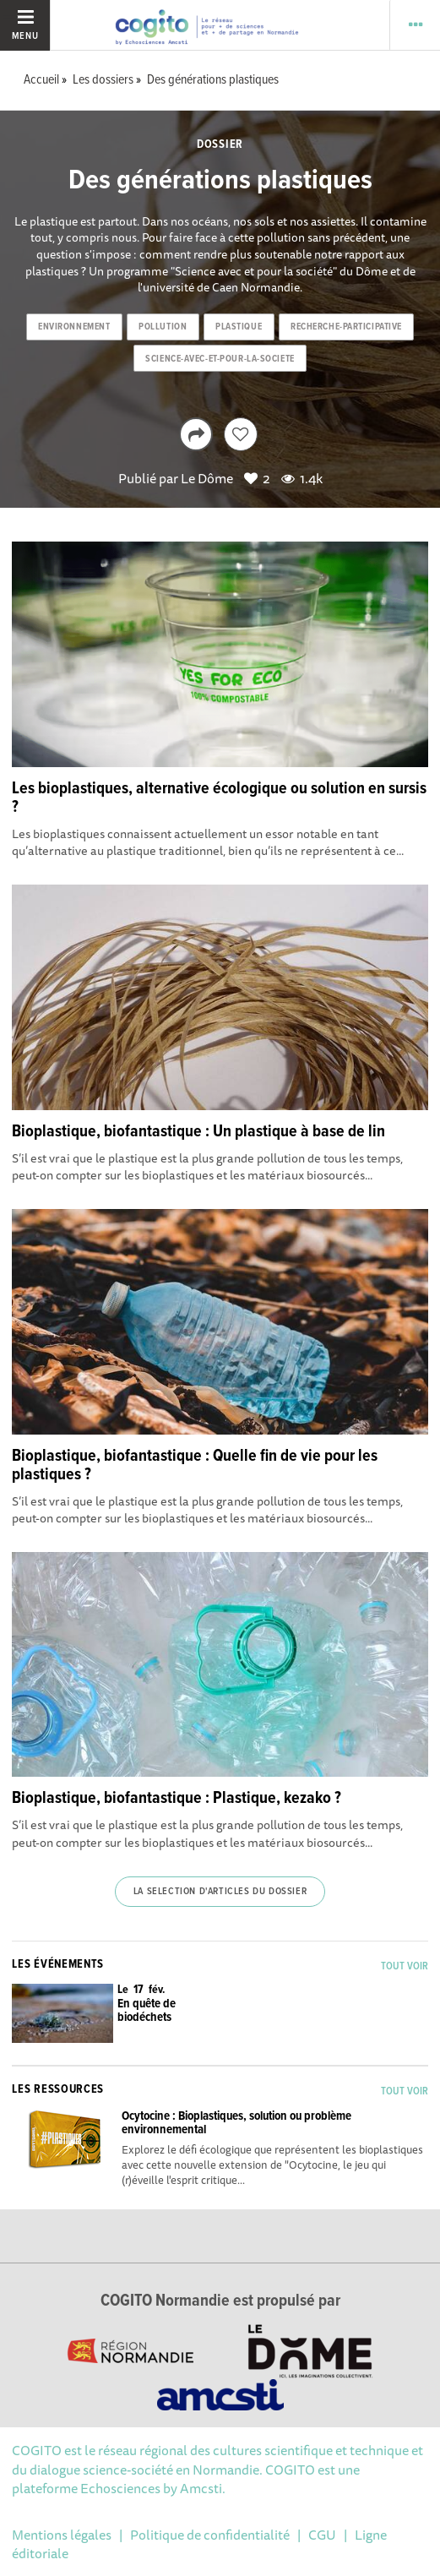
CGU (322, 2535)
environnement (74, 327)
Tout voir (404, 1966)
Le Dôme (207, 478)
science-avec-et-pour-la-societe (219, 359)
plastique (238, 327)
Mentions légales (61, 2535)
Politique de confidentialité (210, 2535)
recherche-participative (346, 327)
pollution (163, 327)
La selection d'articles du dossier (220, 1891)
